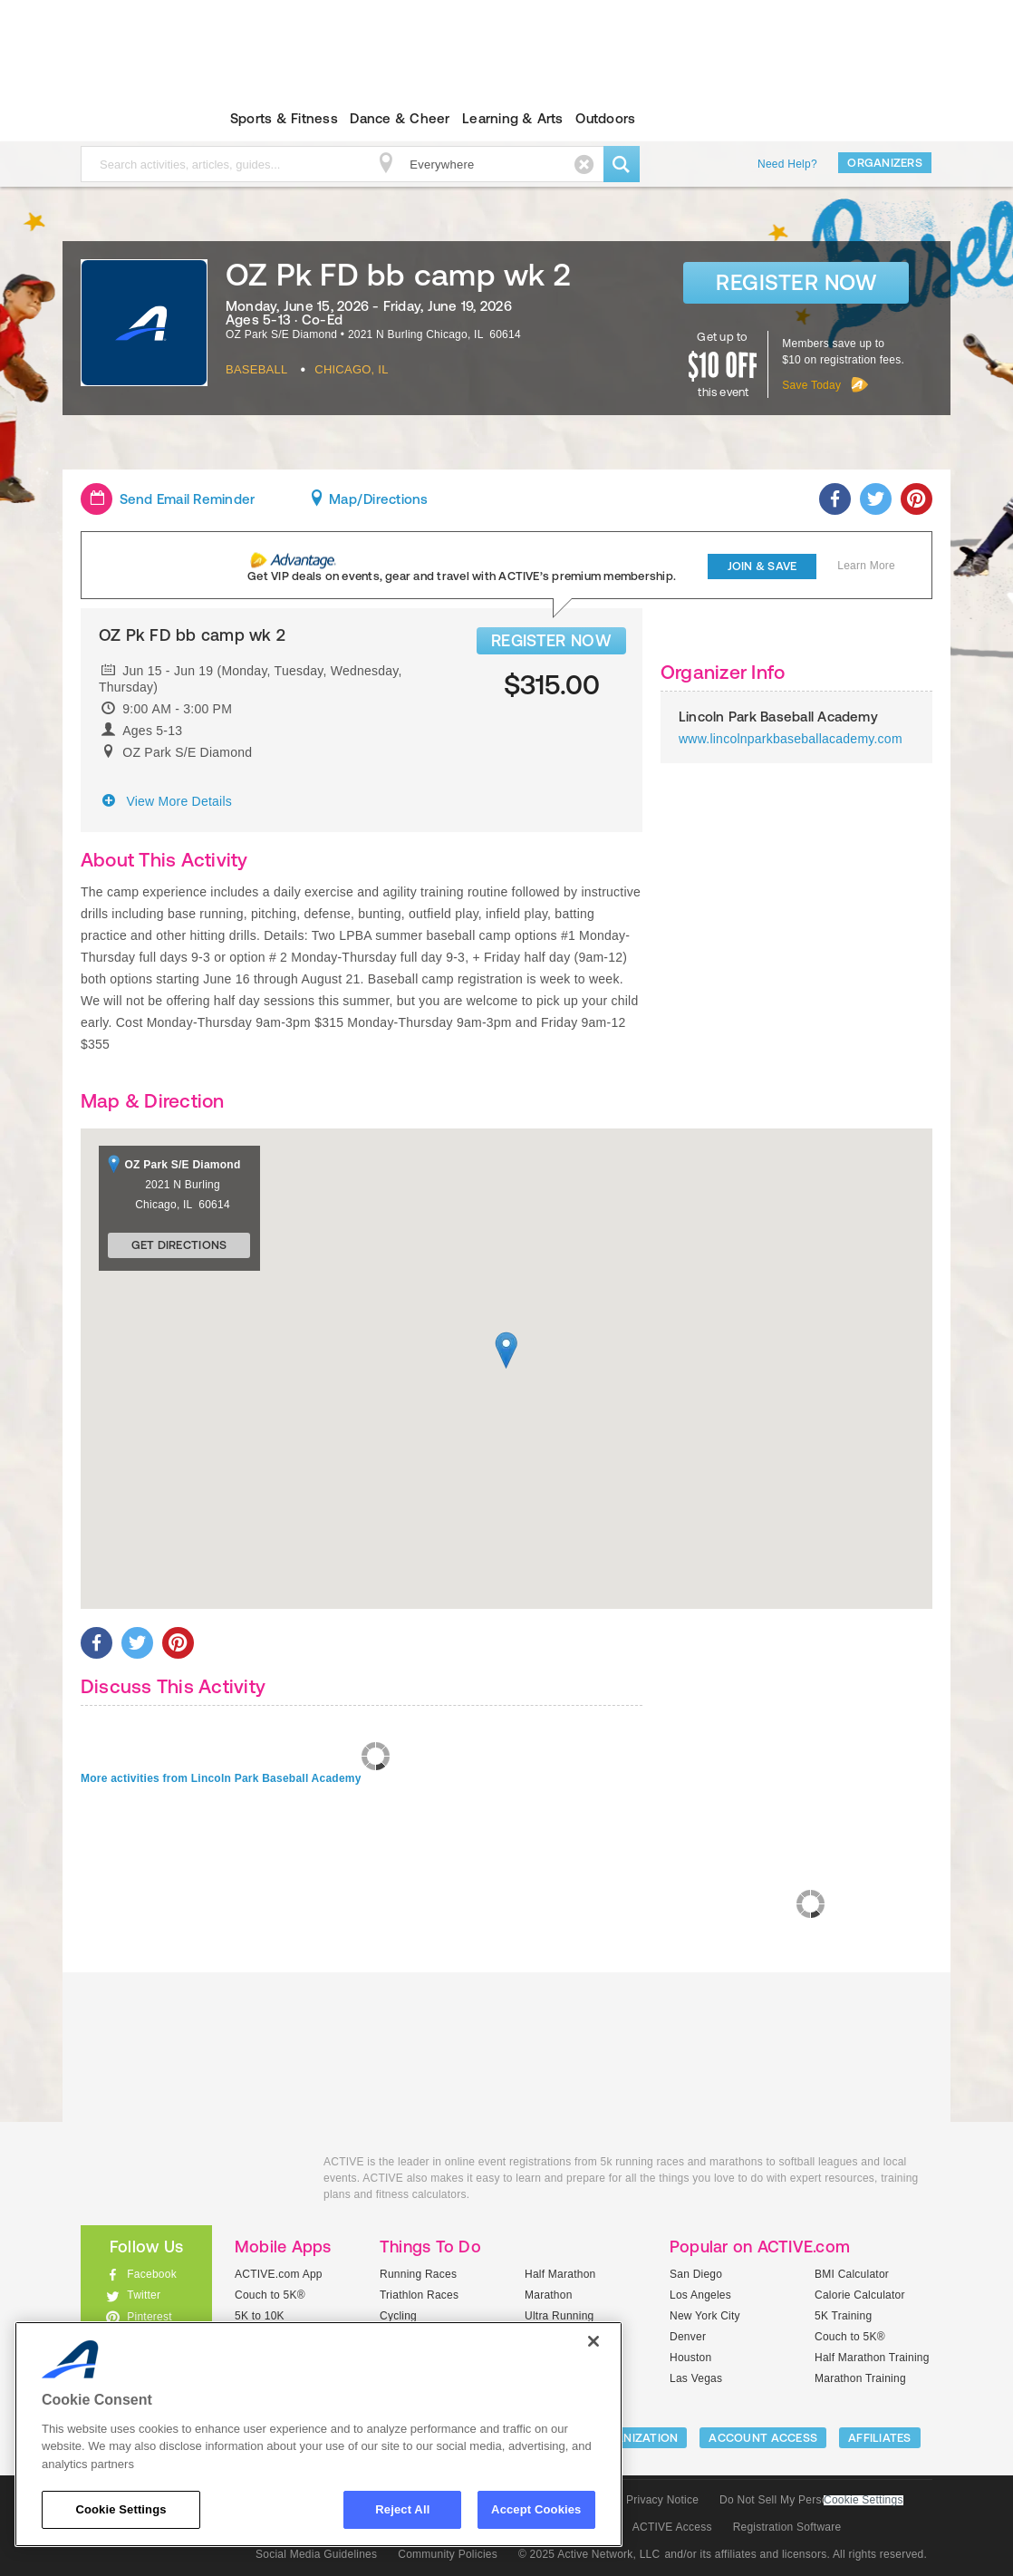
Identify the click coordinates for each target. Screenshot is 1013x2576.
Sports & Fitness (284, 118)
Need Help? (787, 164)
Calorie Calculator (860, 2295)
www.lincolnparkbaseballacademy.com (790, 738)
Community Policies (447, 2554)
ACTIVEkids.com (131, 118)
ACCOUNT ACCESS (763, 2438)
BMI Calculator (852, 2274)
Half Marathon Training (872, 2357)
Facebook (152, 2274)
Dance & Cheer (399, 118)
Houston (690, 2357)
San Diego (696, 2274)
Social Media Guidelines (316, 2554)
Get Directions (179, 1245)
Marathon (549, 2295)
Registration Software (787, 2527)
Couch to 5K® (270, 2295)
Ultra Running (559, 2316)
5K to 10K (260, 2316)
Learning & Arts (513, 118)
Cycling (398, 2316)
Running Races (418, 2274)
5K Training (843, 2316)
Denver (688, 2336)
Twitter (143, 2295)
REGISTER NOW (551, 640)
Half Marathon (560, 2274)
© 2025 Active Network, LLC (589, 2554)
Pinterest (149, 2316)
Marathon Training (860, 2378)
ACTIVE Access (672, 2527)
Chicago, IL (351, 369)
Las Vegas (696, 2378)
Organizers (884, 162)
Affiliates (880, 2438)
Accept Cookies (536, 2509)
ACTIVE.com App (279, 2274)
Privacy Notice (662, 2500)
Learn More (866, 565)
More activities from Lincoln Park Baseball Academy (221, 1778)
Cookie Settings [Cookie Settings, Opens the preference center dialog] (120, 2509)
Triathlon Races (419, 2295)
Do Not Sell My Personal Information (810, 2500)
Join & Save (762, 566)
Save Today (811, 385)
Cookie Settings (863, 2500)
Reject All (402, 2509)
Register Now (796, 282)
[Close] (593, 2341)
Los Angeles (700, 2295)
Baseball (256, 369)
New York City (705, 2316)
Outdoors (605, 118)
